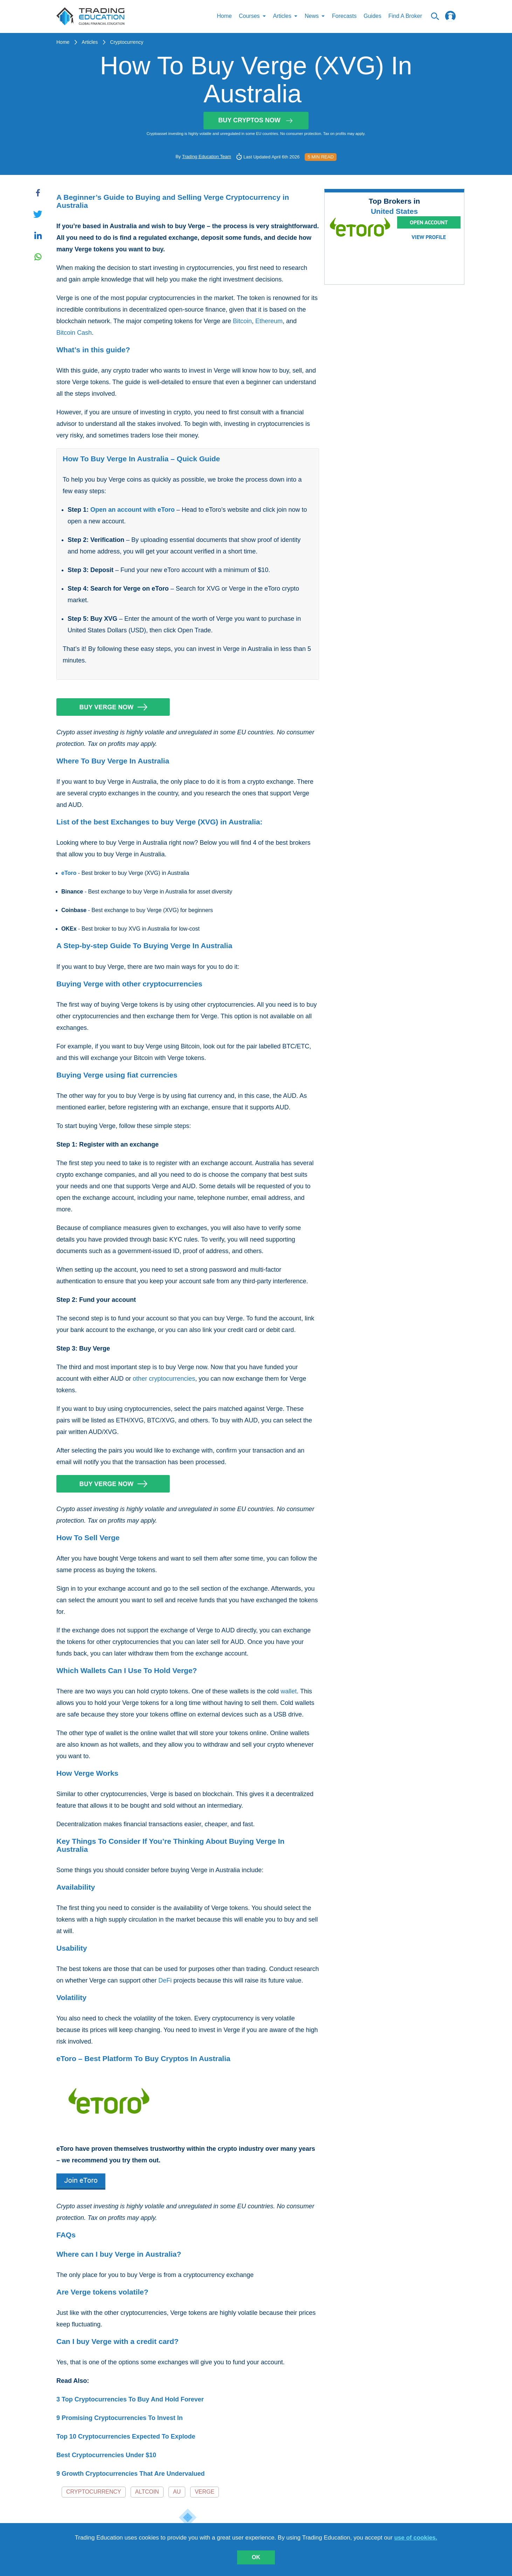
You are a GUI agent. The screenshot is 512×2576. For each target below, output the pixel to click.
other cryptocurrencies (164, 1378)
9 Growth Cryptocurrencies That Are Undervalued (130, 2474)
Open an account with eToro (132, 510)
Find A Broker (405, 17)
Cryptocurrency (126, 42)
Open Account (429, 222)
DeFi (165, 1980)
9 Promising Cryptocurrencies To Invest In (119, 2418)
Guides (372, 17)
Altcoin (147, 2492)
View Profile (428, 237)
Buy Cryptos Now (256, 120)
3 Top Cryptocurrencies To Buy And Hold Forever (130, 2399)
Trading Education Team (206, 156)
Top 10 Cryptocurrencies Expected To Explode (125, 2436)
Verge (204, 2492)
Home (224, 17)
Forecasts (344, 17)
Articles (90, 42)
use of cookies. (415, 2537)
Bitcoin (242, 321)
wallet (289, 1691)
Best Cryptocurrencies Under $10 (106, 2455)
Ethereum (269, 321)
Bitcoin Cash (74, 333)
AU (177, 2492)
